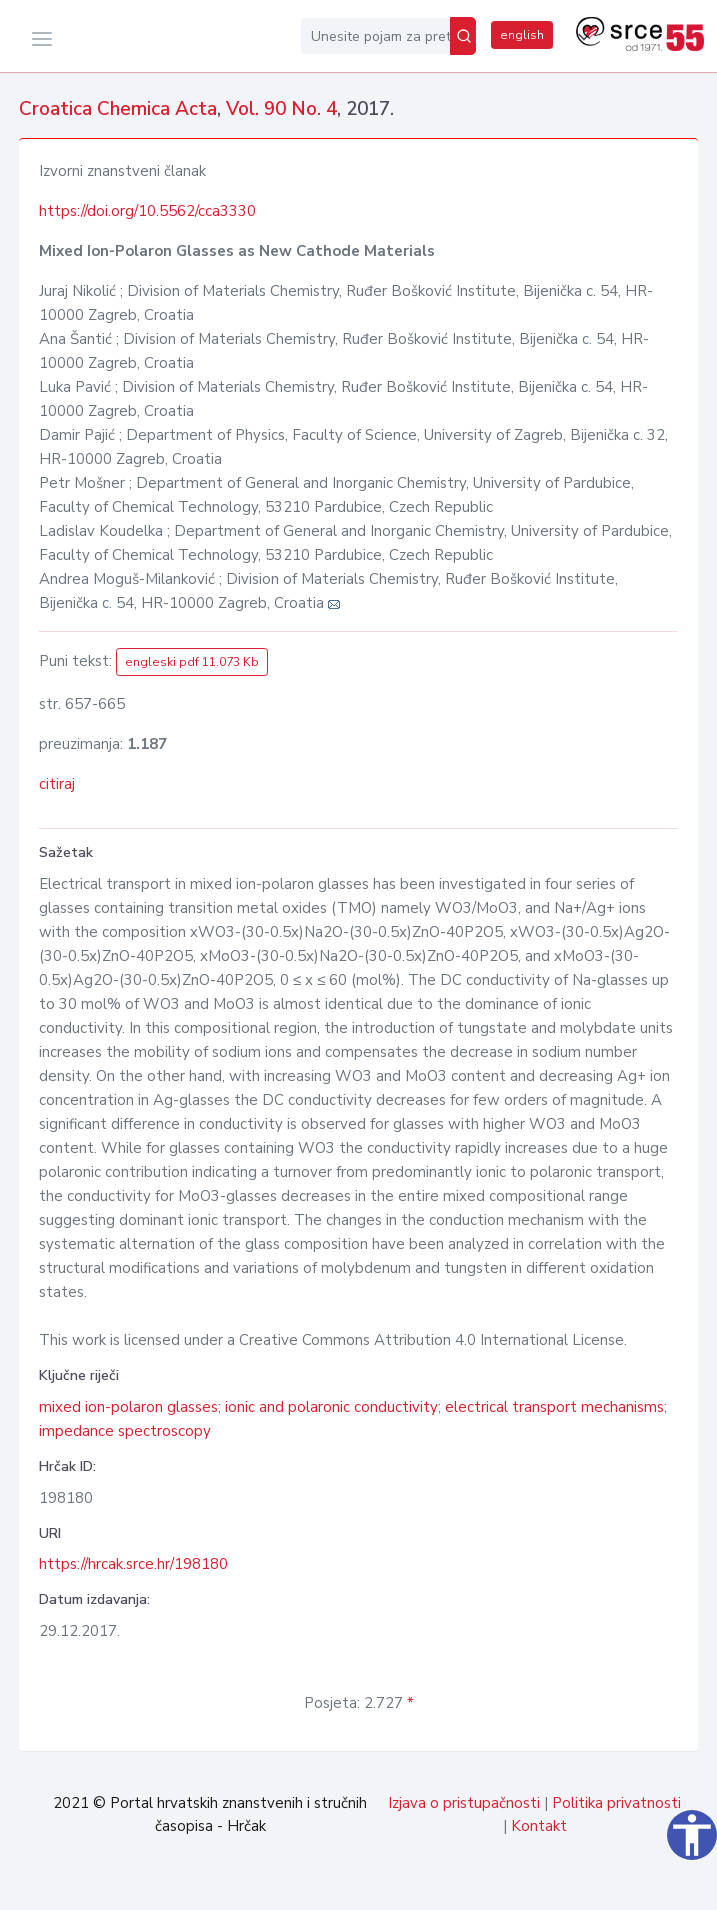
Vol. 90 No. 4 (281, 109)
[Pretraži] (463, 36)
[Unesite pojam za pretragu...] (375, 36)
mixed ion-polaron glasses (128, 1407)
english (522, 35)
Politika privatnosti (616, 1803)
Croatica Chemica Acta (118, 109)
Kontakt (539, 1826)
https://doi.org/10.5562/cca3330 (147, 211)
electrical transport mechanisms (554, 1407)
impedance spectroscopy (125, 1431)
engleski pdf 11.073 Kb (192, 662)
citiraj (57, 784)
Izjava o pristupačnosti (464, 1803)
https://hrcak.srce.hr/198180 (133, 1564)
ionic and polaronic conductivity (331, 1407)
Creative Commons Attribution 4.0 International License (431, 1340)
